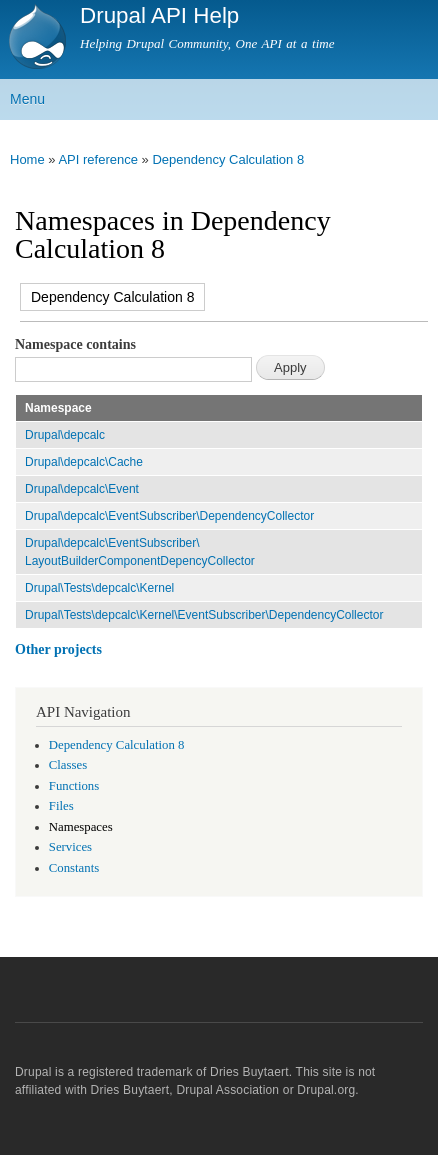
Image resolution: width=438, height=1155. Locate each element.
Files (61, 806)
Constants (74, 868)
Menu (27, 99)
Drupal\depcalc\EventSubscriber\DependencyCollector (169, 516)
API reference (98, 159)
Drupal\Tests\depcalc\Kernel (99, 588)
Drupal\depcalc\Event (82, 489)
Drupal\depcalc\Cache (84, 462)
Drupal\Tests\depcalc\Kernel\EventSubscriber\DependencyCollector (204, 615)
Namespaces (81, 827)
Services (70, 847)
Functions (74, 786)
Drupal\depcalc (65, 435)
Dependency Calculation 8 (228, 159)
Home (27, 159)
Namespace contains (75, 344)
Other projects (58, 649)
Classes (68, 765)
